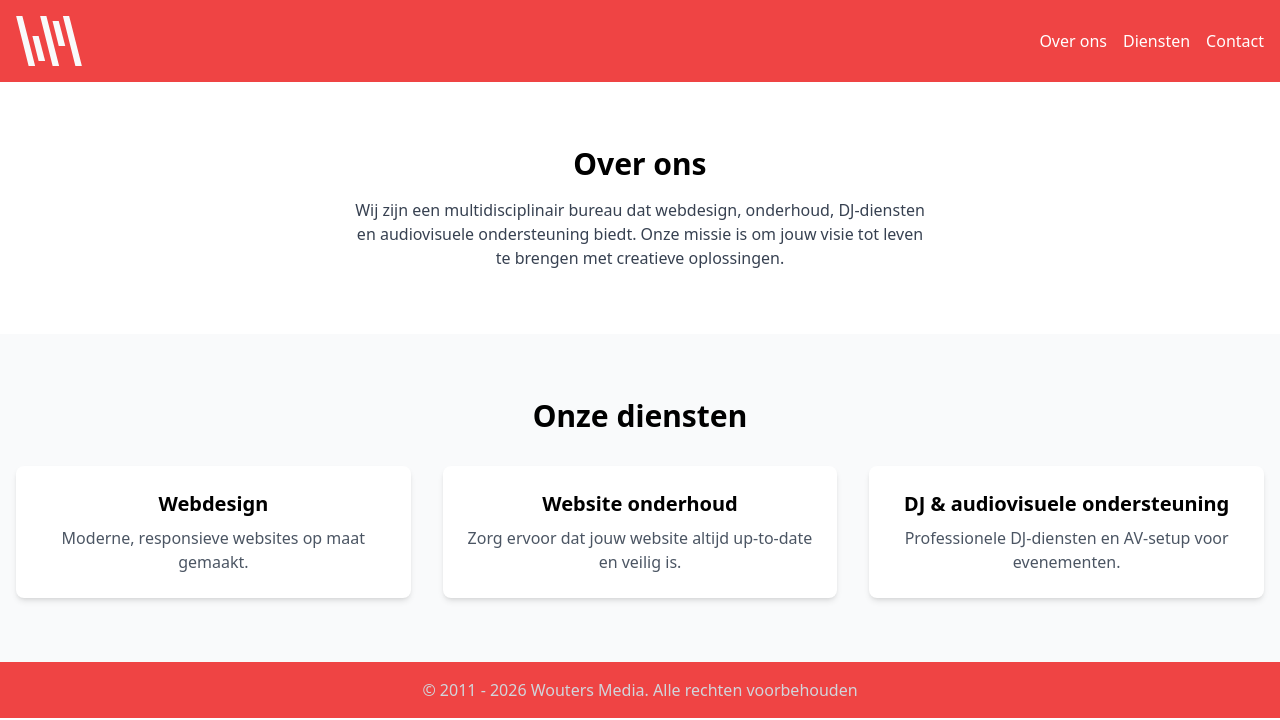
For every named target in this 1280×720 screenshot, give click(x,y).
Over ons (1073, 41)
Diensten (1156, 41)
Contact (1235, 41)
